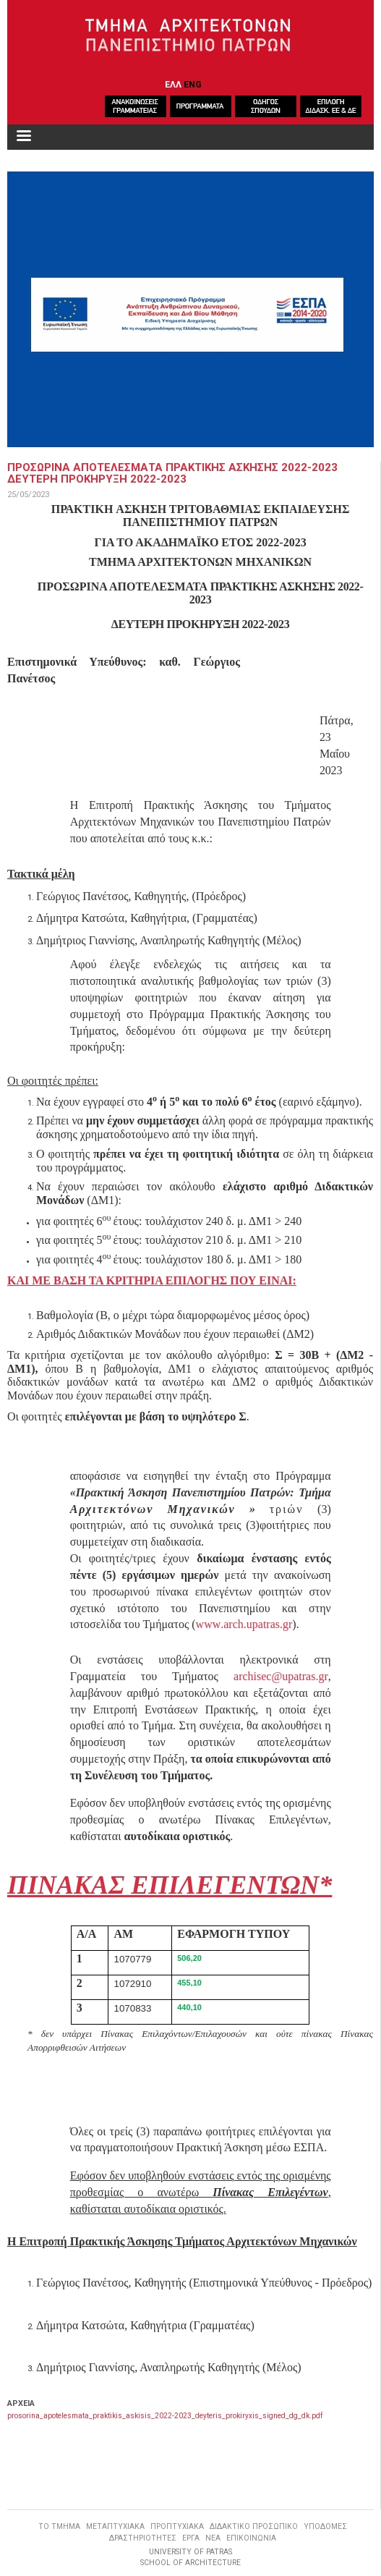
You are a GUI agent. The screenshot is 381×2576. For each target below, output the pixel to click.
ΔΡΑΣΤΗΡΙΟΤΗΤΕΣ (142, 2538)
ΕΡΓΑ (191, 2538)
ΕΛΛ (173, 84)
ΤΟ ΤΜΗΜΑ (59, 2526)
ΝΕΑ (213, 2538)
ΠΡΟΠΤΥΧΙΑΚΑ (177, 2526)
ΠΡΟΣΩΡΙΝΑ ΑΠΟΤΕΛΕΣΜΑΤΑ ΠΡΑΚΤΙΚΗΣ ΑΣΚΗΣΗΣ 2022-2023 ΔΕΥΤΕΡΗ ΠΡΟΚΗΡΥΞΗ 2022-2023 (172, 473)
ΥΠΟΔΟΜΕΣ (325, 2526)
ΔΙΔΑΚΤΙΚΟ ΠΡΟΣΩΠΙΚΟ (254, 2526)
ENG (193, 84)
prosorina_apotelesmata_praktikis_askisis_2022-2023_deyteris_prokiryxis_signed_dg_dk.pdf (164, 2416)
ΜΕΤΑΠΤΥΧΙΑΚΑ (115, 2526)
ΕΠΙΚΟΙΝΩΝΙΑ (251, 2538)
